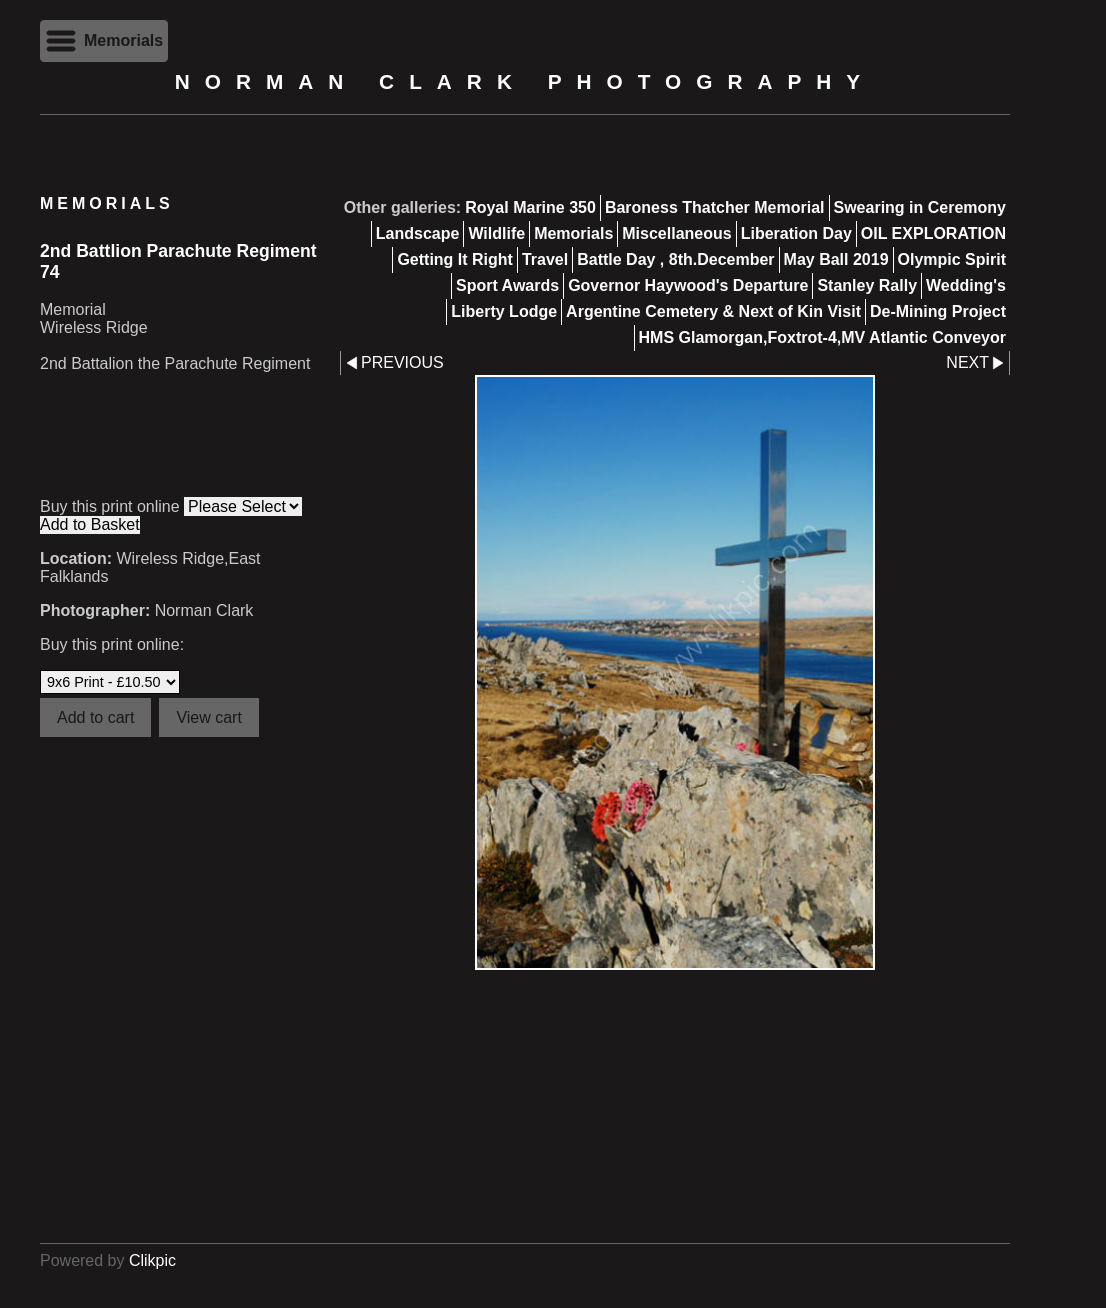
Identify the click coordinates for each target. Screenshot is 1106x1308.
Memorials (573, 233)
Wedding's (966, 285)
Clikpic (152, 1260)
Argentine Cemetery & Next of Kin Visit (713, 311)
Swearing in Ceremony (920, 207)
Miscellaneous (676, 233)
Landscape (418, 233)
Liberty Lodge (504, 311)
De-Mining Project (938, 311)
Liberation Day (796, 233)
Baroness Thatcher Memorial (715, 207)
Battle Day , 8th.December (675, 259)
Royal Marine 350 (530, 207)
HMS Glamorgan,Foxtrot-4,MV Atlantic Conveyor (822, 337)
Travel (545, 259)
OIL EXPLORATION (933, 233)
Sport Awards (507, 285)
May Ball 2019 (836, 259)
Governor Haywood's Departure (688, 285)
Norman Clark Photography (525, 81)
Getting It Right (455, 259)
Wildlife (496, 233)
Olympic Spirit (952, 259)
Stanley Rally (867, 285)
